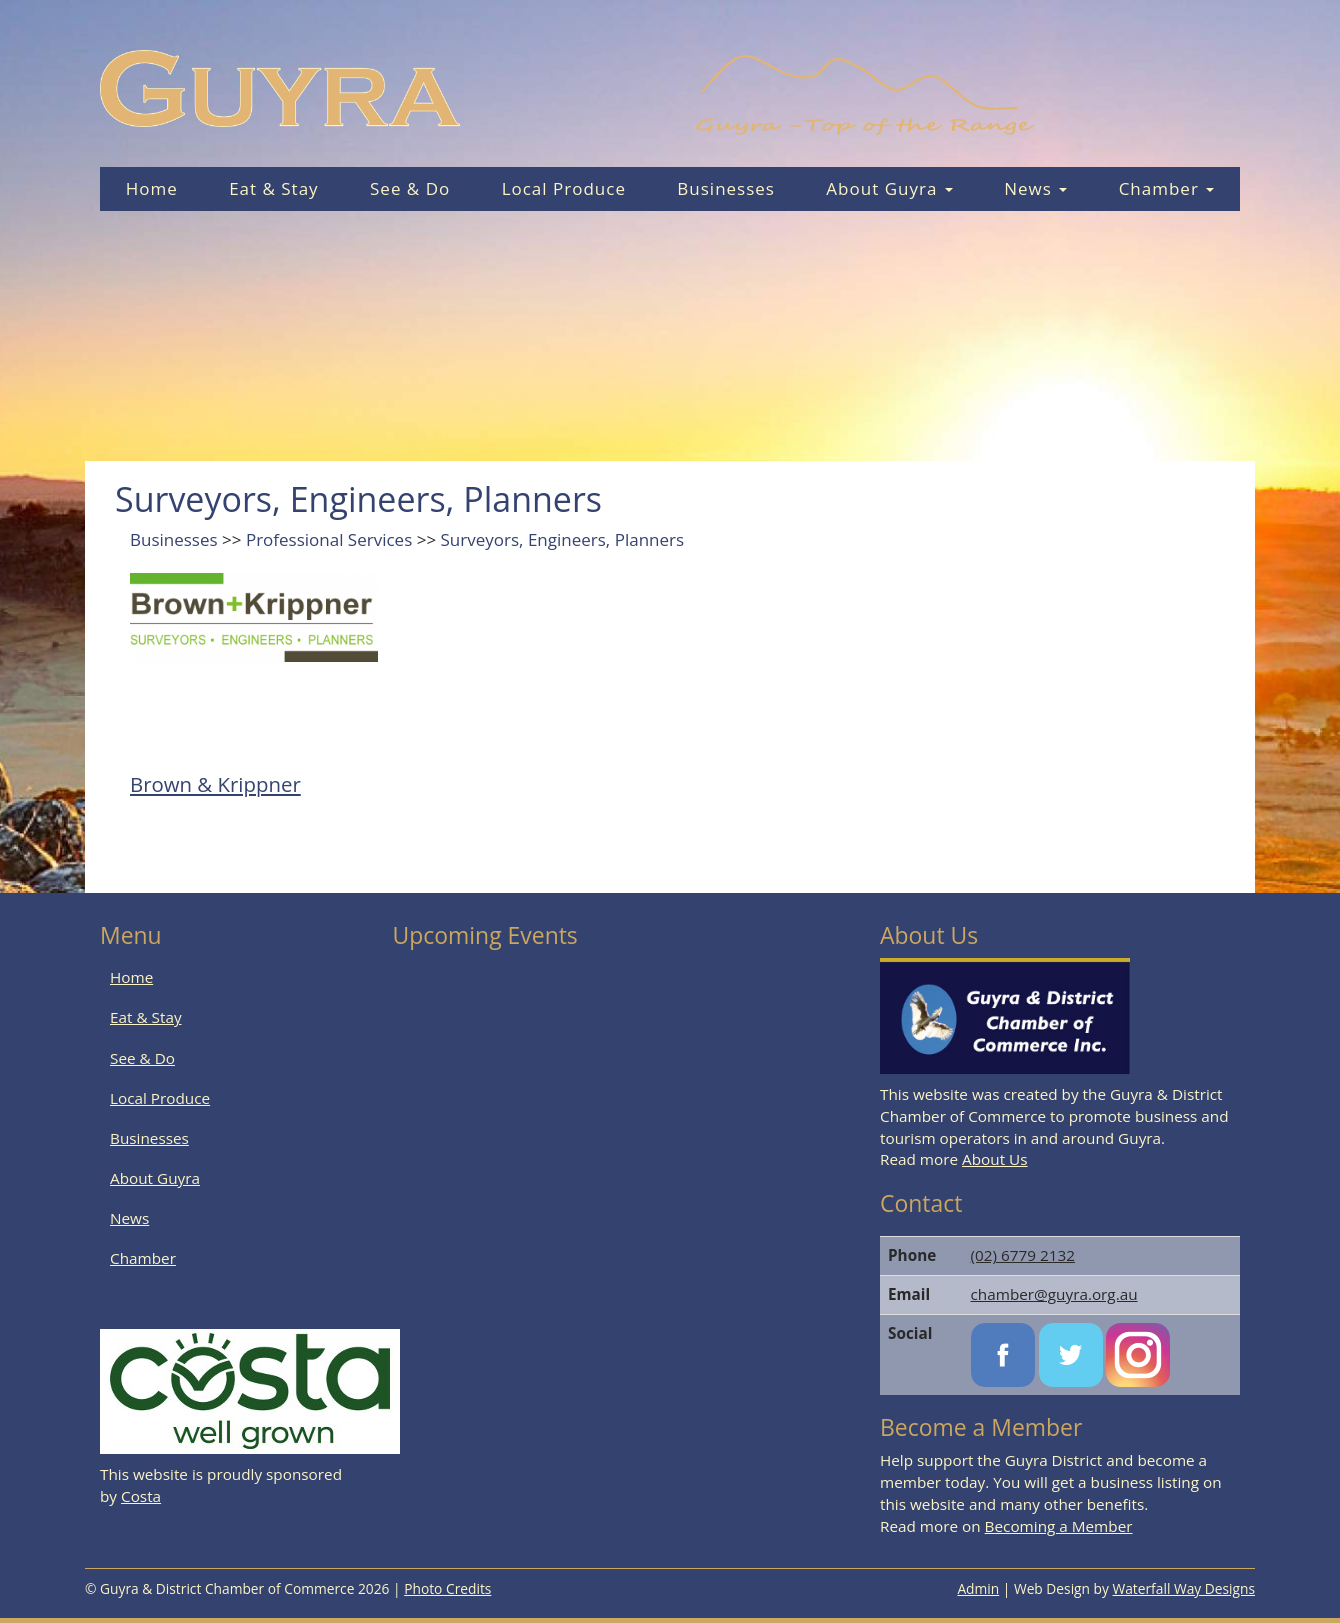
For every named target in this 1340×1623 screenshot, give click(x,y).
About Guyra (889, 188)
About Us (994, 1159)
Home (152, 188)
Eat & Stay (274, 188)
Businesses (726, 188)
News (1035, 188)
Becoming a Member (1059, 1526)
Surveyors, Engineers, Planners (563, 539)
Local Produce (564, 188)
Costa (141, 1496)
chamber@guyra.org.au (1054, 1294)
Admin (978, 1588)
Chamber (1167, 188)
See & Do (410, 188)
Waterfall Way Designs (1184, 1588)
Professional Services (329, 539)
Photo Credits (447, 1588)
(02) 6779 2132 (1023, 1255)
